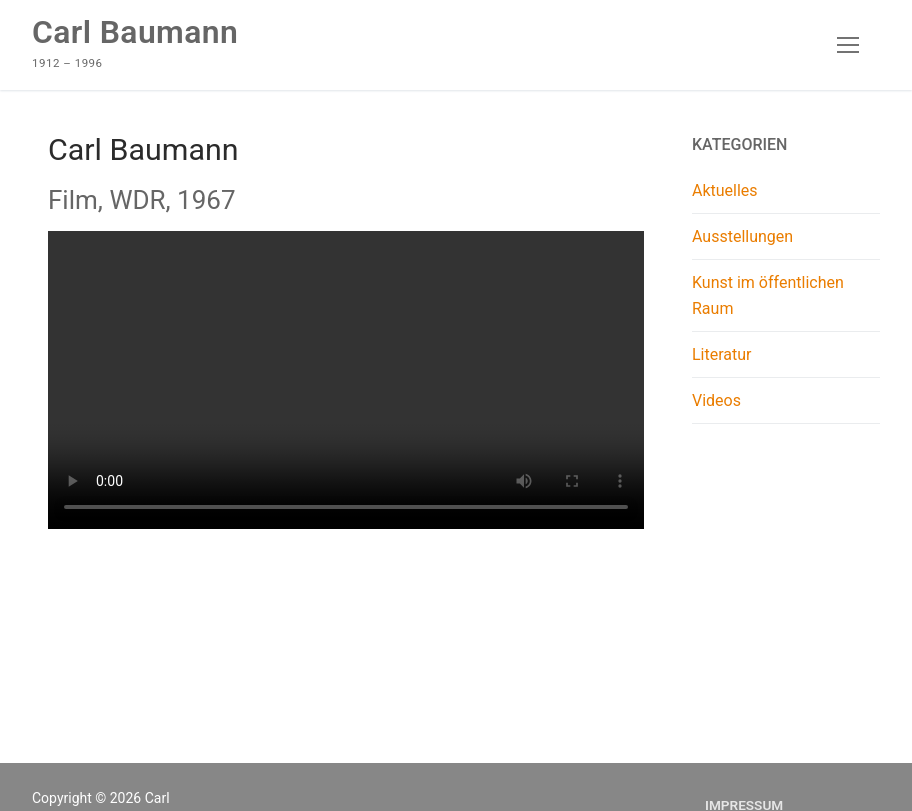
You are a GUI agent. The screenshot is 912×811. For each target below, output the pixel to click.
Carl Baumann (135, 32)
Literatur (722, 354)
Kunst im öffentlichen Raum (768, 295)
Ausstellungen (742, 236)
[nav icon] (848, 45)
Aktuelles (725, 190)
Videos (716, 400)
